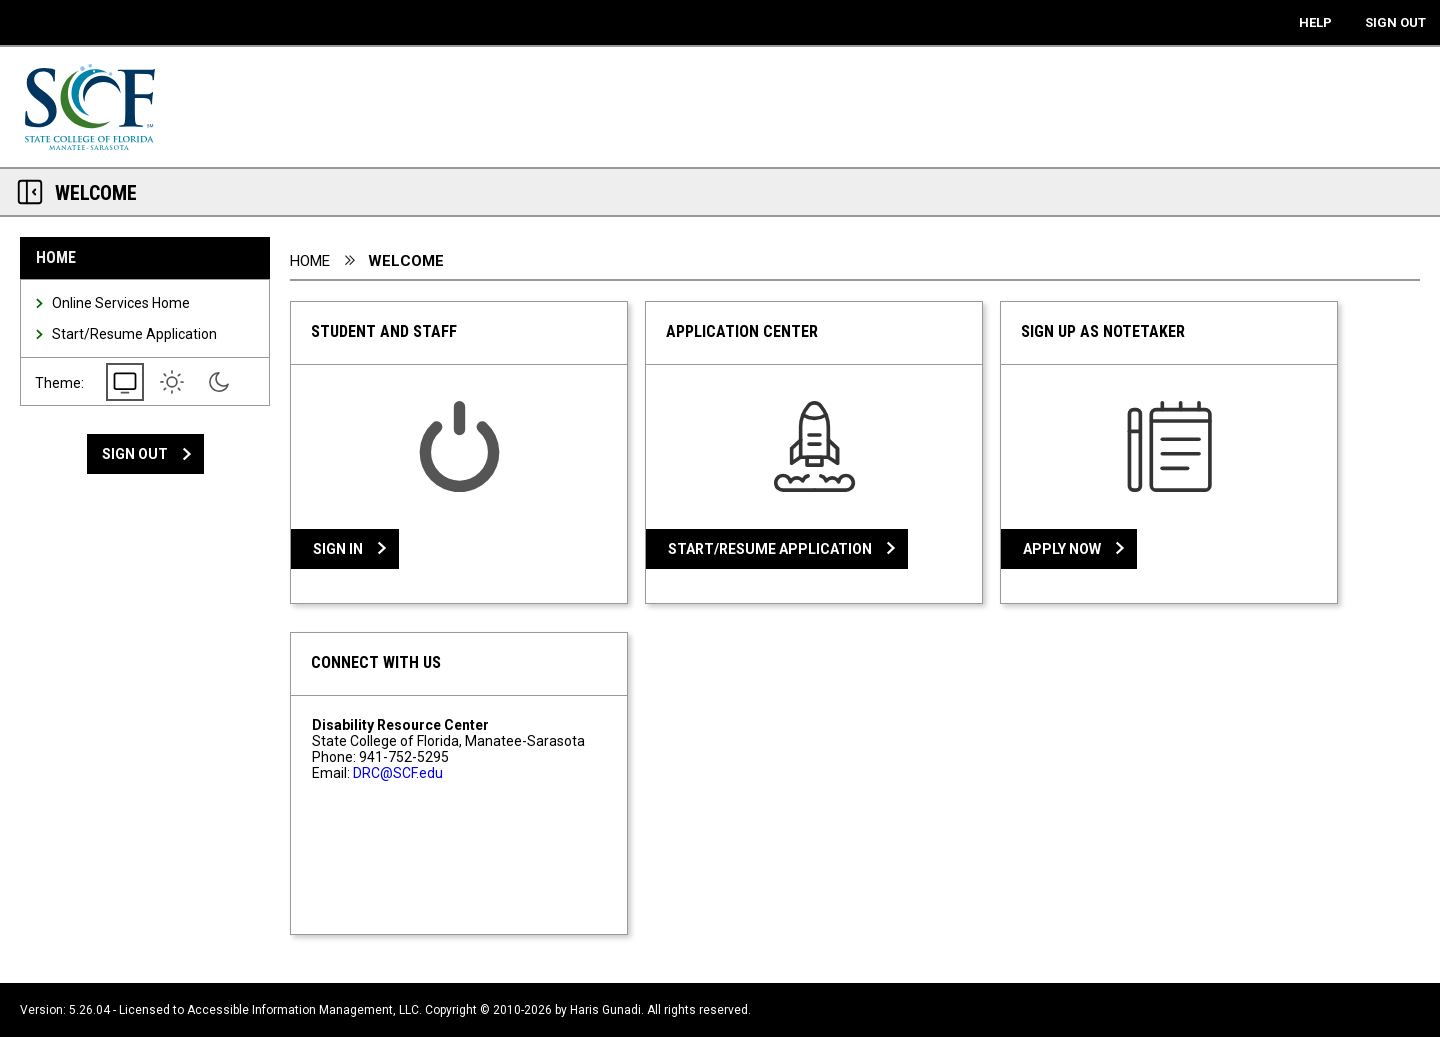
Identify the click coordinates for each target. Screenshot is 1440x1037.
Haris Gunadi (605, 1010)
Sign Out (135, 454)
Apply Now (1062, 549)
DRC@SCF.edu (398, 773)
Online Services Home (121, 303)
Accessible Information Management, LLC (303, 1010)
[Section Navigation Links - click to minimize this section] (30, 192)
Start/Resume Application (134, 334)
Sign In (338, 549)
